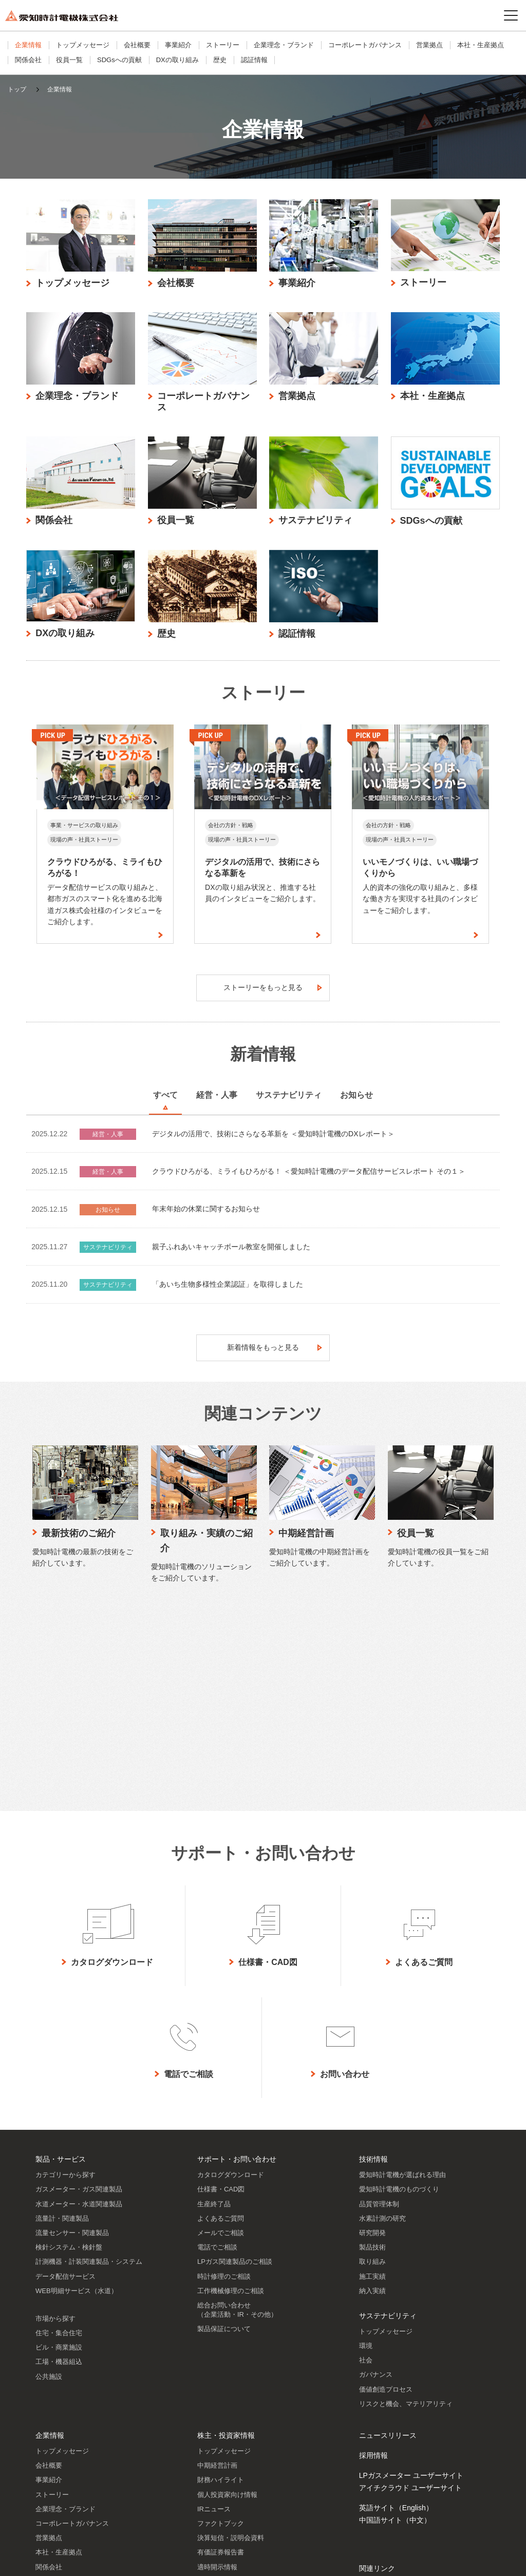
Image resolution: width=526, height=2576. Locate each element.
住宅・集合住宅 (58, 2136)
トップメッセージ (82, 45)
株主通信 (210, 2413)
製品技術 (372, 2050)
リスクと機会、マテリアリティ (406, 2207)
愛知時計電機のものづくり (399, 1992)
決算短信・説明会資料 (230, 2341)
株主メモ (210, 2457)
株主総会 (210, 2442)
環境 (365, 2149)
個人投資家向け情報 (227, 2298)
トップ (17, 89)
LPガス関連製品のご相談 (234, 2065)
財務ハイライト (220, 2283)
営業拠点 (429, 45)
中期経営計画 (217, 2269)
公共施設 (48, 2180)
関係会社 (28, 60)
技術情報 (373, 1962)
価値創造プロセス (385, 2193)
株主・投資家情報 (226, 2239)
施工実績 (372, 2080)
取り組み (372, 2065)
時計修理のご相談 (224, 2080)
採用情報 (373, 2259)
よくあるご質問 (220, 2022)
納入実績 (372, 2094)
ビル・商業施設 (58, 2150)
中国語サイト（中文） (395, 2323)
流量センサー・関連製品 (72, 2036)
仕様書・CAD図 (221, 1992)
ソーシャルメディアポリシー (198, 2560)
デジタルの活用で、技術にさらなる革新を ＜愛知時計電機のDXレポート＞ (273, 1139)
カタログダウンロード (230, 1978)
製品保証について (224, 2132)
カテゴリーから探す (65, 1978)
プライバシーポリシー (116, 2560)
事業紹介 (178, 45)
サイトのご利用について (42, 2560)
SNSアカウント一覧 (391, 2495)
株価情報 (210, 2428)
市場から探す (55, 2122)
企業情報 (28, 45)
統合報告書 (214, 2399)
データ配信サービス (65, 2080)
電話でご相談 (217, 2050)
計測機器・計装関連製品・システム (88, 2065)
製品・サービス (60, 1962)
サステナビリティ (388, 2119)
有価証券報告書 (220, 2355)
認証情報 (254, 60)
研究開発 (372, 2036)
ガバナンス (375, 2178)
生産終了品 (214, 2007)
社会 (365, 2163)
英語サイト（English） (396, 2311)
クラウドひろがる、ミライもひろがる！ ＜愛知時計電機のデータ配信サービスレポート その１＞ (308, 1176)
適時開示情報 (217, 2370)
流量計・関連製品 (62, 2022)
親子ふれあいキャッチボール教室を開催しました (231, 1252)
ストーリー (222, 45)
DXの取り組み (177, 60)
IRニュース (214, 2312)
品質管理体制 (379, 2007)
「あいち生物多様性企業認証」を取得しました (227, 1289)
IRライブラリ (217, 2385)
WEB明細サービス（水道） (76, 2094)
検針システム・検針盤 (68, 2050)
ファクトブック (220, 2327)
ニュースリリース (388, 2239)
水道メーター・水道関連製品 (78, 2007)
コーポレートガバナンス (365, 45)
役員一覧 (69, 60)
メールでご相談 (220, 2036)
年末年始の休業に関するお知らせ (206, 1214)
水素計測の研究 (382, 2022)
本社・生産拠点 (480, 45)
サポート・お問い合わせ (236, 1962)
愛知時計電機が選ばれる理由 (402, 1978)
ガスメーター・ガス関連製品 (78, 1992)
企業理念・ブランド (284, 45)
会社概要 (137, 45)
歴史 (220, 60)
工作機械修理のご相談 (230, 2094)
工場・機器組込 (58, 2165)
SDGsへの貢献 (119, 60)
